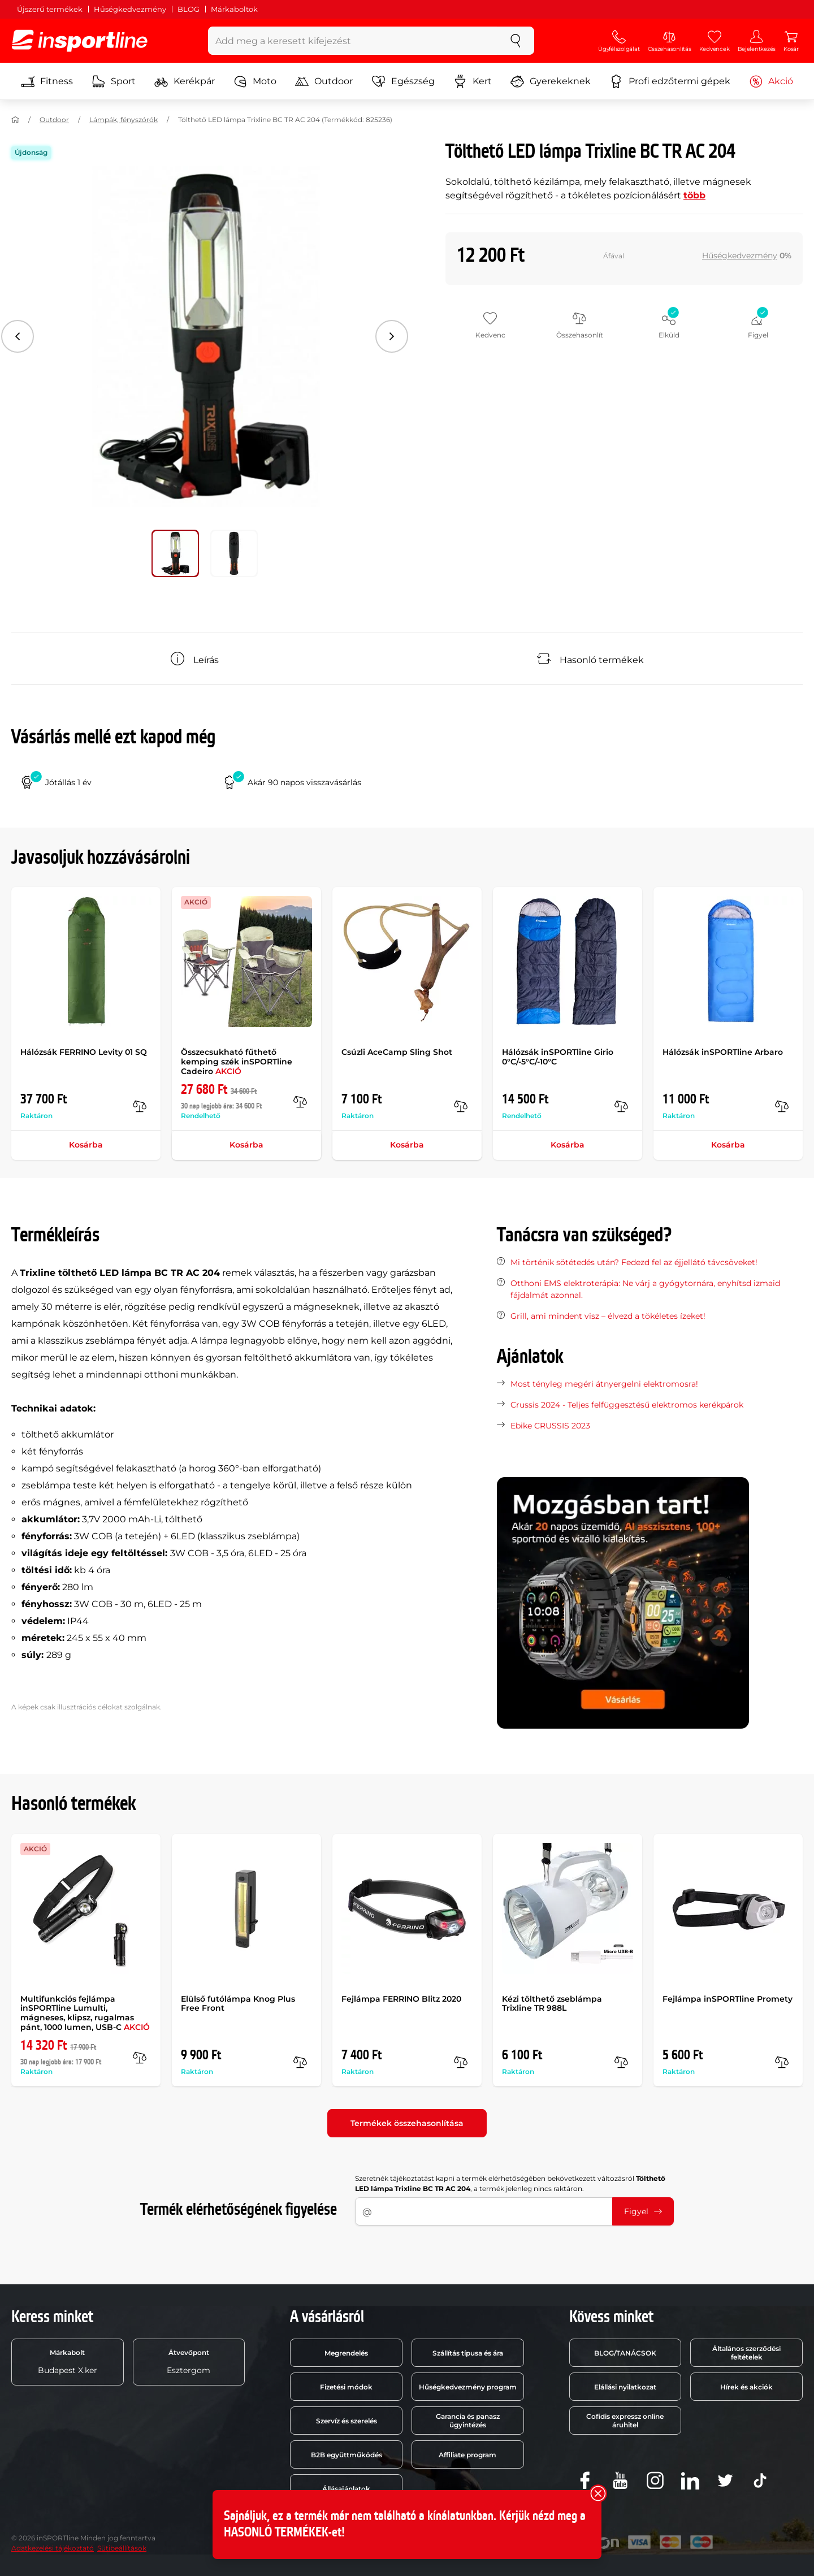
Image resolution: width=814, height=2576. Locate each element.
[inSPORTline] (79, 40)
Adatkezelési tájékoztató (52, 2548)
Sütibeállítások (121, 2548)
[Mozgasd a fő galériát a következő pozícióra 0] (175, 553)
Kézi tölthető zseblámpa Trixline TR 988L (552, 2004)
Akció (771, 81)
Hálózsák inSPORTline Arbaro (723, 1052)
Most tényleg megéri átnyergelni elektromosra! (604, 1384)
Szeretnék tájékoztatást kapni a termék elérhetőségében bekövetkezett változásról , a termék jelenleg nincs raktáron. (510, 2183)
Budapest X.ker (67, 2361)
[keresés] (515, 41)
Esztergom (188, 2361)
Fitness (47, 81)
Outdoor (324, 81)
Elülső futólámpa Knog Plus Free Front (238, 2004)
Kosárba (86, 1145)
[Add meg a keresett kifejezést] (353, 41)
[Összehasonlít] (139, 1106)
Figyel (643, 2211)
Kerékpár (184, 81)
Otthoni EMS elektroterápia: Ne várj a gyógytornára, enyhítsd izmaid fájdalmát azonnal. (645, 1289)
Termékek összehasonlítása (407, 2123)
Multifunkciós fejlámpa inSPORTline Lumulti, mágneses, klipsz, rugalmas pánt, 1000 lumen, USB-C (85, 2013)
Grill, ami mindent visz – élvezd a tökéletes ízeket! (607, 1316)
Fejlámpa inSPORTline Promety (728, 1999)
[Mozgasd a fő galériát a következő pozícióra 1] (234, 553)
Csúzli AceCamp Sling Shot (396, 1052)
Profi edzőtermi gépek (669, 81)
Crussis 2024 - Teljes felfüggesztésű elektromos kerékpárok (626, 1405)
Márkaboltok (234, 9)
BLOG (188, 9)
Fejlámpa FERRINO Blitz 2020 (401, 1999)
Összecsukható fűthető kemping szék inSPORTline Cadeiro (236, 1061)
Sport (114, 81)
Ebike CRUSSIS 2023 (550, 1426)
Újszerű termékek (50, 9)
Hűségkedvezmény (130, 9)
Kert (472, 81)
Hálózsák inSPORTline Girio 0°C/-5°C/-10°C (557, 1057)
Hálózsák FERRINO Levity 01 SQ (83, 1052)
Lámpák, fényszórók (123, 119)
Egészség (403, 81)
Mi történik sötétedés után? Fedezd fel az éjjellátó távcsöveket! (633, 1262)
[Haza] (15, 120)
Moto (254, 81)
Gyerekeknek (550, 81)
